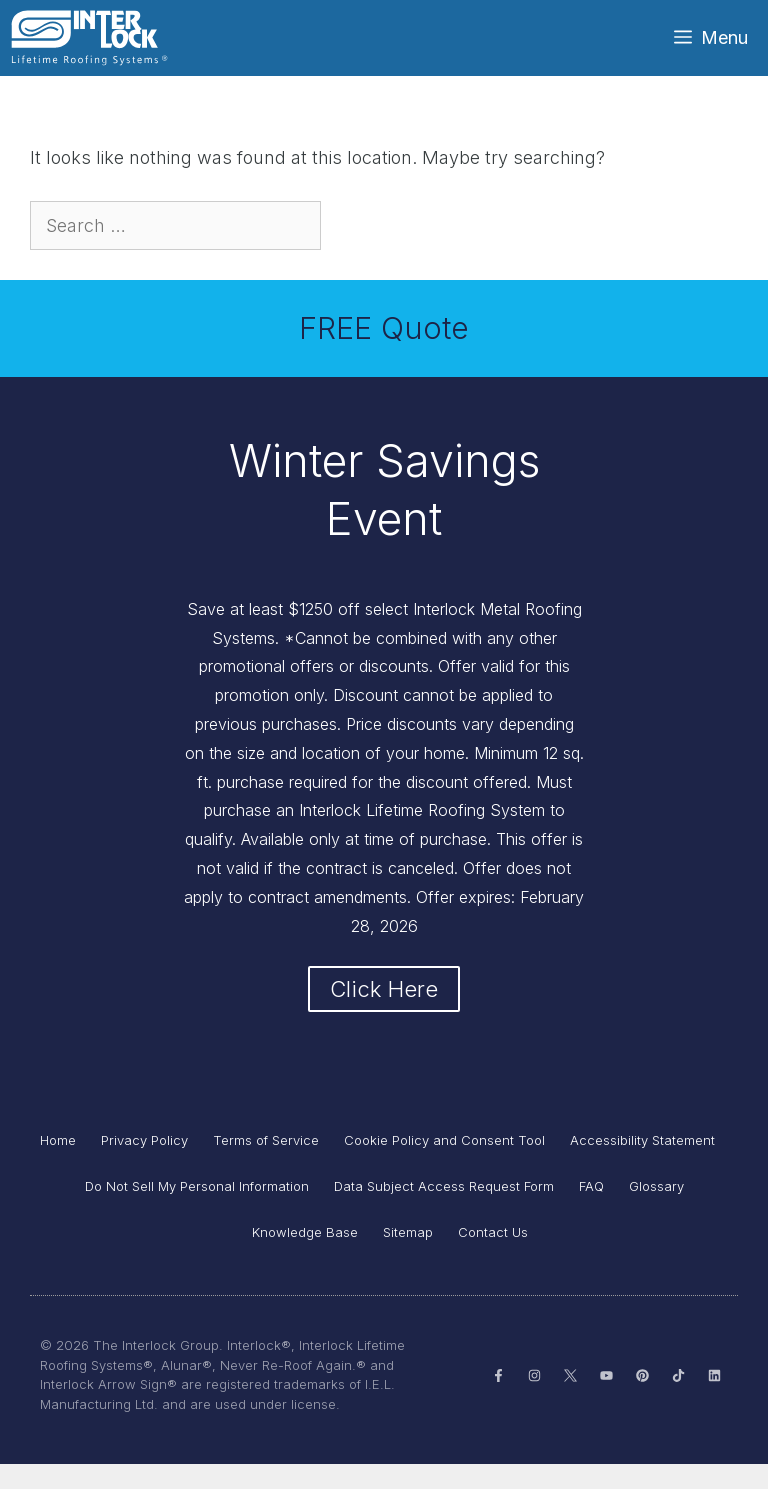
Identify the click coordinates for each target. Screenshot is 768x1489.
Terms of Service (266, 1165)
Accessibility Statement (642, 1165)
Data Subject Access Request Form (444, 1211)
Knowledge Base (305, 1257)
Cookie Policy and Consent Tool (444, 1165)
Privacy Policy (144, 1165)
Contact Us (493, 1257)
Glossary (656, 1211)
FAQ (591, 1211)
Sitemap (408, 1257)
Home (58, 1165)
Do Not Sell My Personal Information (197, 1211)
